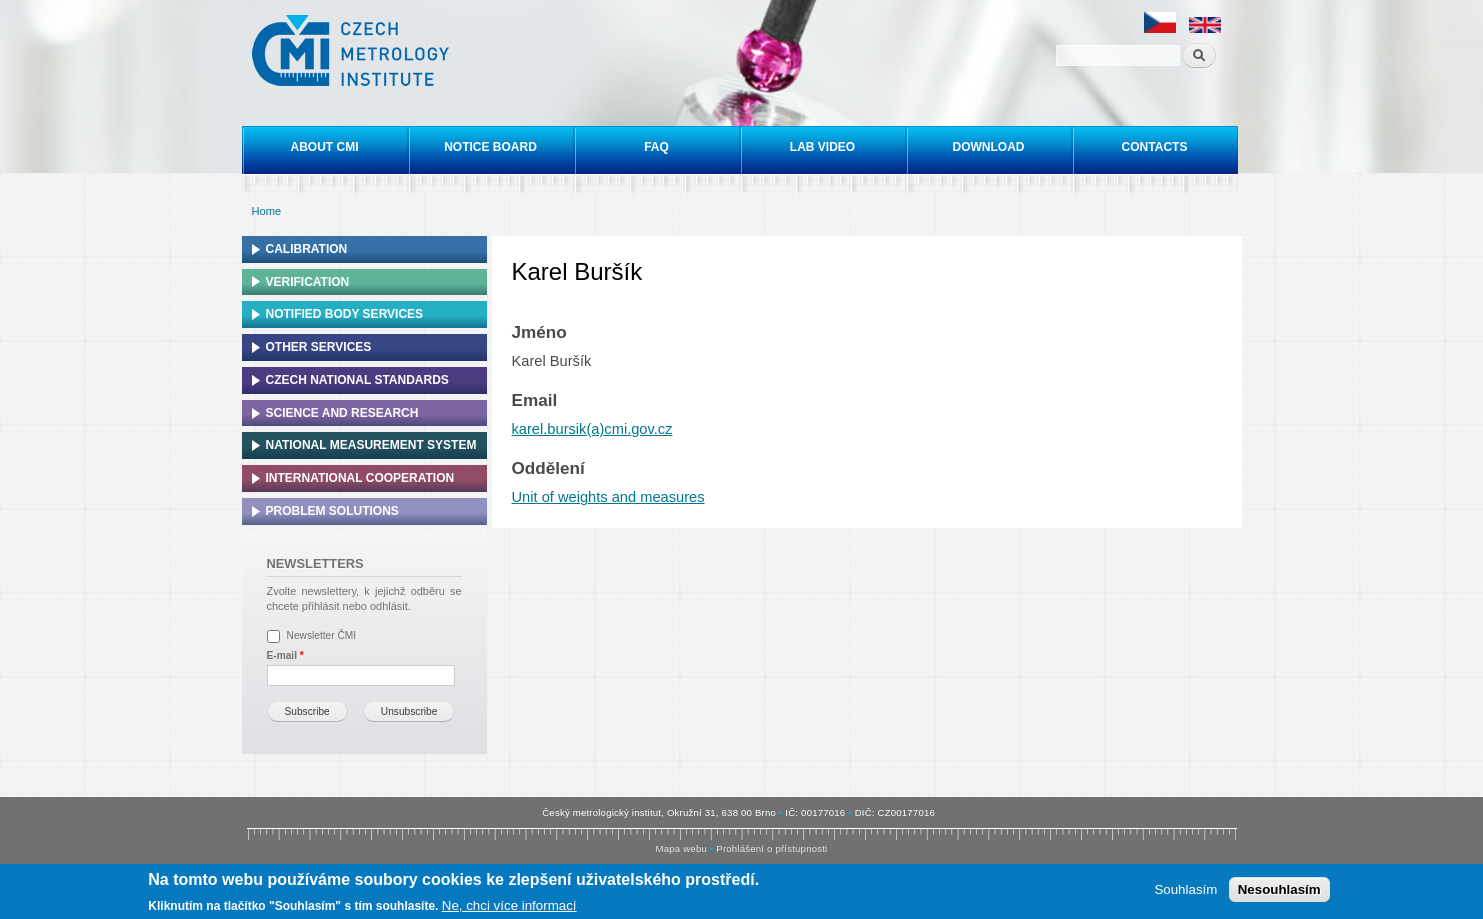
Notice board (490, 147)
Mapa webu (681, 848)
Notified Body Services (345, 314)
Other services (319, 347)
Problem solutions (332, 511)
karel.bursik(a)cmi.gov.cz (592, 429)
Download (989, 147)
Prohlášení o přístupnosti (771, 848)
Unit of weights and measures (608, 497)
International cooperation (360, 478)
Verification (308, 282)
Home (267, 211)
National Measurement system (371, 445)
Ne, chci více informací (509, 905)
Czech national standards (357, 380)
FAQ (656, 147)
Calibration (307, 249)
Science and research (342, 413)
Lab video (822, 147)
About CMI (325, 147)
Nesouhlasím (1279, 890)
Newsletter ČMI (322, 635)
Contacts (1155, 147)
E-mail (285, 655)
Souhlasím (1185, 890)
